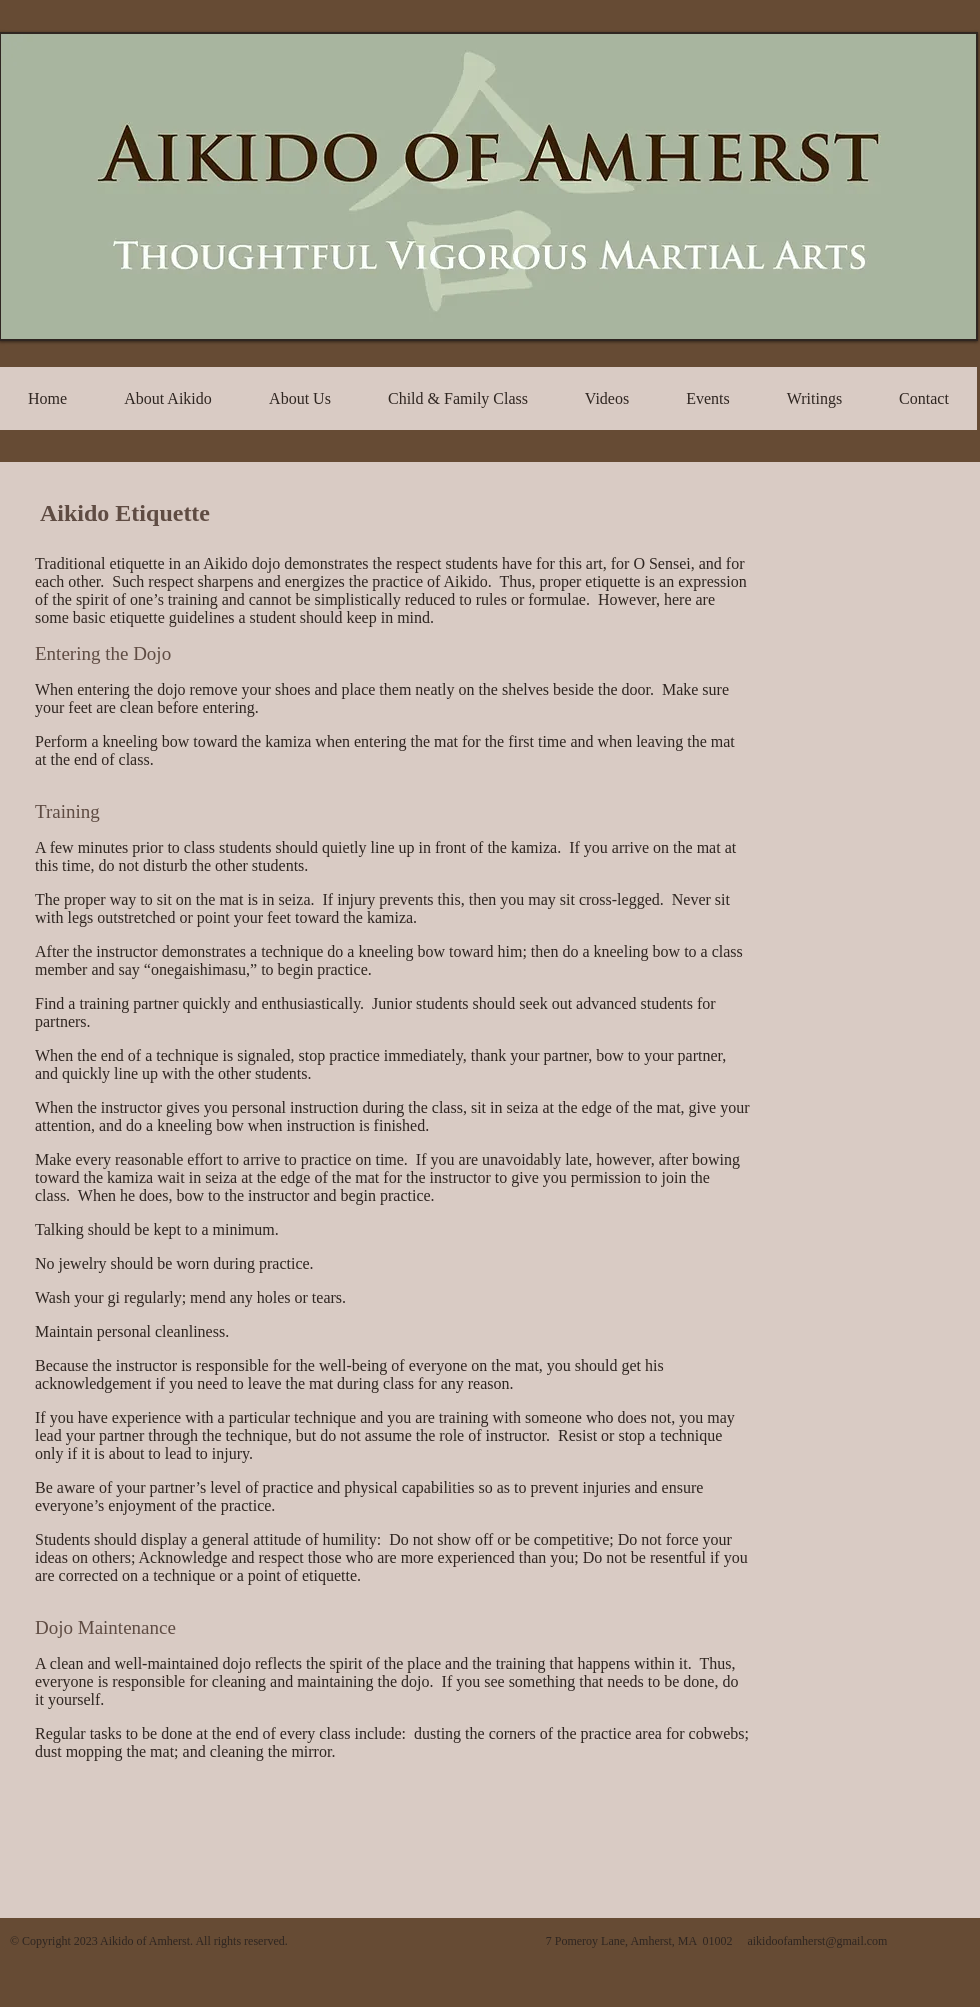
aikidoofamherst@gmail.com (817, 1941)
